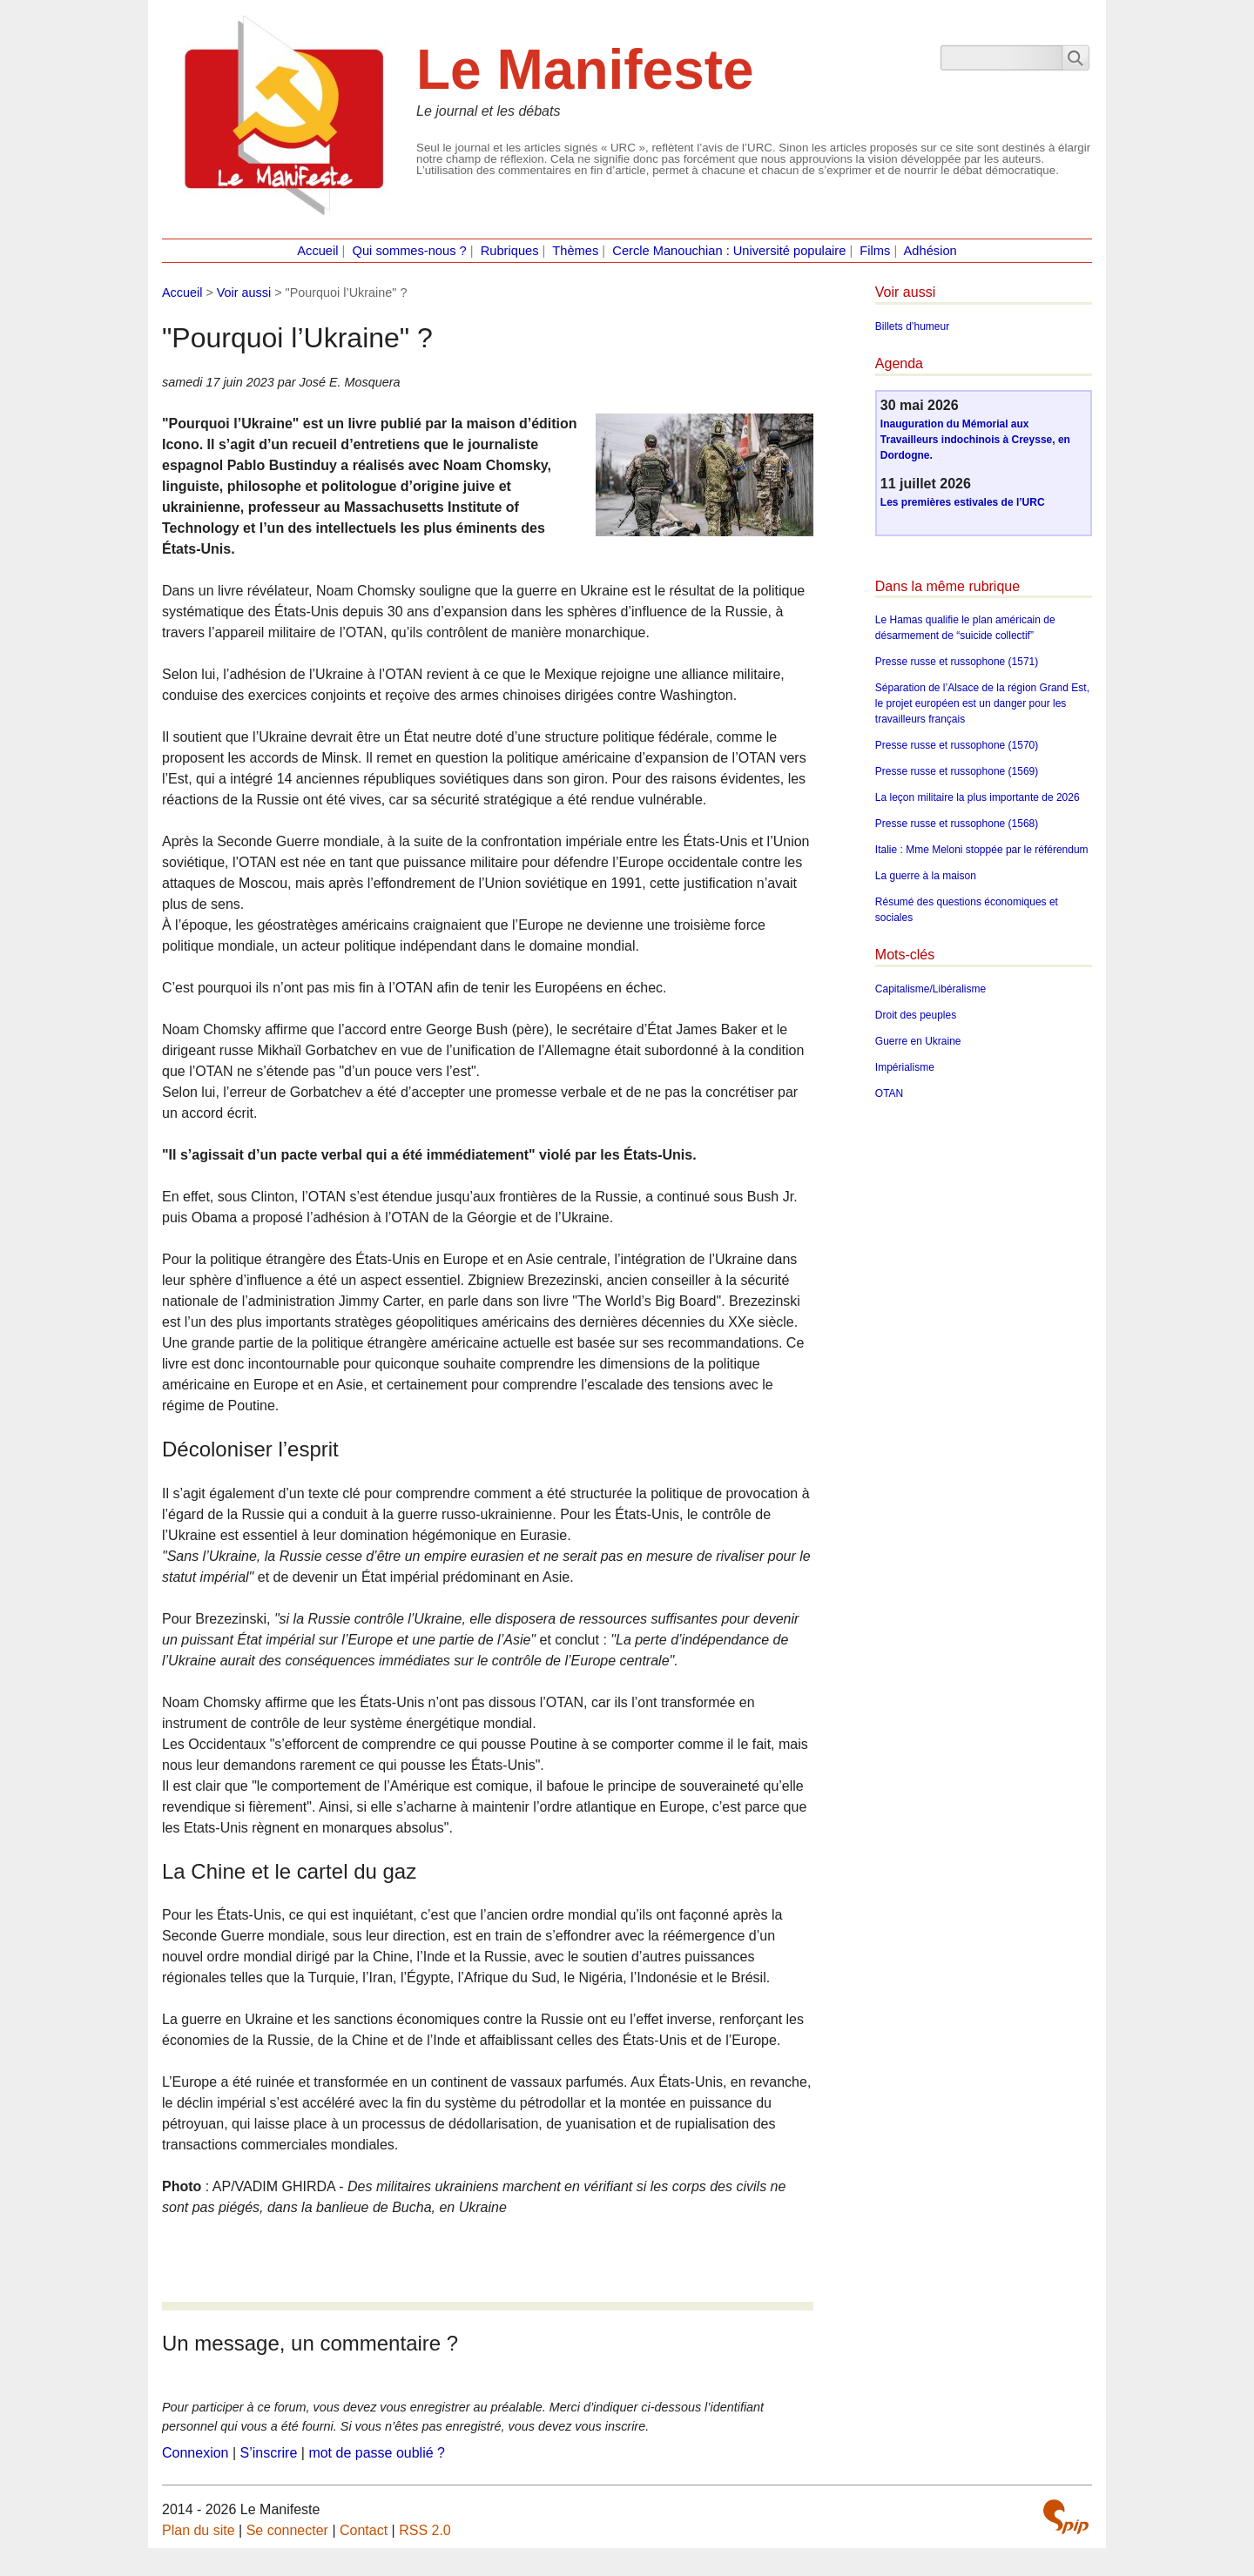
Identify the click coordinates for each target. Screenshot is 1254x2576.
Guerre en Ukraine (918, 1041)
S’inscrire (269, 2452)
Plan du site (198, 2530)
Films (875, 251)
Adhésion (930, 251)
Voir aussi (244, 292)
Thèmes (575, 251)
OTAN (889, 1093)
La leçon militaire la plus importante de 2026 (977, 797)
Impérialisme (904, 1067)
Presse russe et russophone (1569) (956, 771)
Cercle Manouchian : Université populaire (729, 251)
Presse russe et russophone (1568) (956, 823)
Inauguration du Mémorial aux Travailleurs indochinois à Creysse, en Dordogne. (975, 439)
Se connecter (287, 2530)
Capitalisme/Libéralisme (930, 989)
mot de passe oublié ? (376, 2452)
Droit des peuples (915, 1015)
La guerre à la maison (925, 876)
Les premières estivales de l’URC (962, 502)
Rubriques (510, 251)
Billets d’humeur (912, 326)
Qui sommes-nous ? (410, 251)
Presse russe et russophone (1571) (956, 662)
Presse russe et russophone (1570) (956, 745)
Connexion (195, 2452)
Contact (364, 2530)
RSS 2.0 (425, 2530)
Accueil (317, 251)
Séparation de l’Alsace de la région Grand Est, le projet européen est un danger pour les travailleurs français (982, 703)
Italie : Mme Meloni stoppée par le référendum (982, 850)
